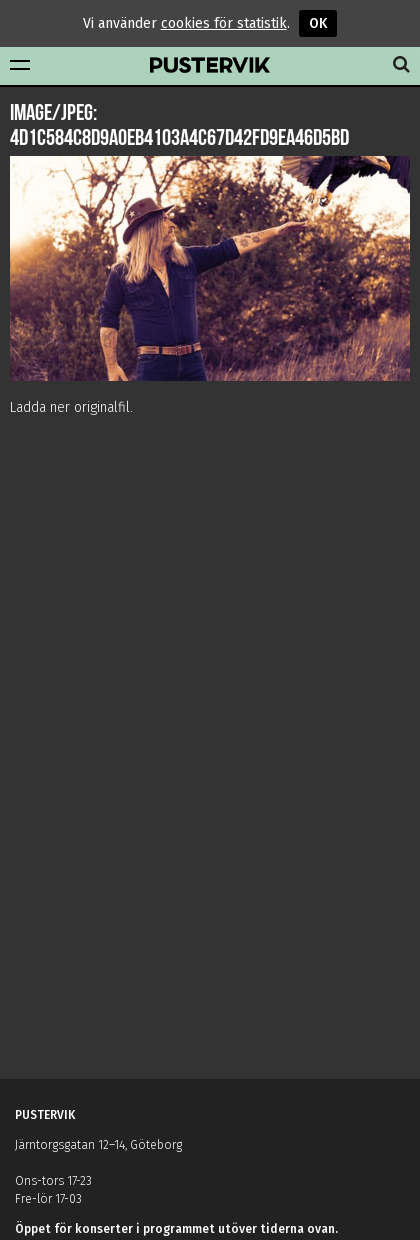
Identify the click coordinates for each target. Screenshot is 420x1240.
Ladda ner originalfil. (71, 407)
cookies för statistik (224, 23)
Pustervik (210, 66)
